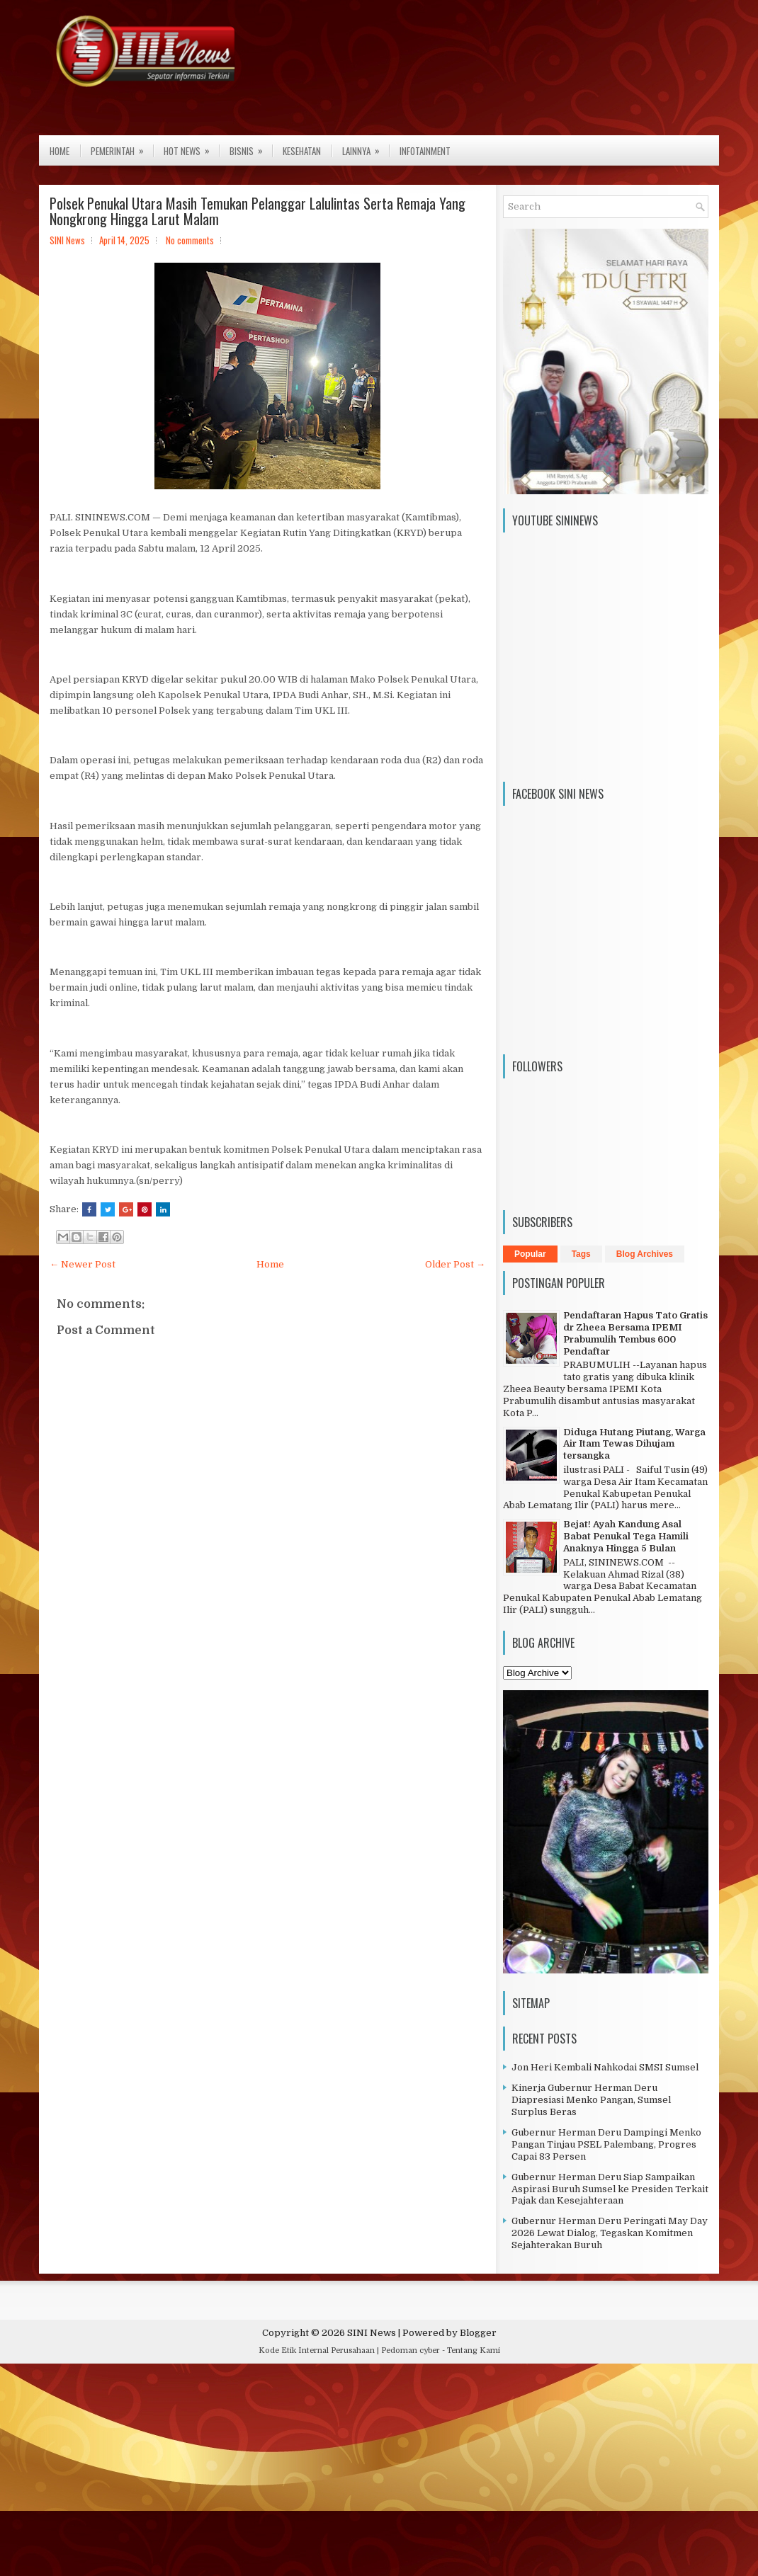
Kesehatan (302, 151)
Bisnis (251, 146)
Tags (581, 1254)
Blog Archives (644, 1254)
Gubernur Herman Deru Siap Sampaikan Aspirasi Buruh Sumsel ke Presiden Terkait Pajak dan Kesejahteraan (609, 2189)
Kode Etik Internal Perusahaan (317, 2350)
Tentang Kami (473, 2350)
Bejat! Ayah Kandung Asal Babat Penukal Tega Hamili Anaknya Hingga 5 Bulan (626, 1536)
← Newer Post (82, 1264)
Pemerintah (122, 146)
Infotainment (425, 151)
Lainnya (365, 146)
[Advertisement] (379, 2473)
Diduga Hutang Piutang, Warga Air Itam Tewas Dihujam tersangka (634, 1444)
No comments (190, 240)
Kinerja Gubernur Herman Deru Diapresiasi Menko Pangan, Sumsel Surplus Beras (591, 2099)
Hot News (191, 146)
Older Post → (455, 1264)
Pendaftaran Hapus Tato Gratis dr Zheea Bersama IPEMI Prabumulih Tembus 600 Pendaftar (635, 1333)
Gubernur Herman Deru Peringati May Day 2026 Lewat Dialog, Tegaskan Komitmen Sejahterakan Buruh (609, 2233)
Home (59, 151)
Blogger (478, 2332)
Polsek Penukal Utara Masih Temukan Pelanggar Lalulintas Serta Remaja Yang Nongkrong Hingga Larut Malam (257, 211)
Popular (530, 1254)
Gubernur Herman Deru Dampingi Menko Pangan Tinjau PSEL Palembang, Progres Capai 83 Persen (606, 2144)
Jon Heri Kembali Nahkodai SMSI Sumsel (604, 2067)
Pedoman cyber (410, 2350)
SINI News (371, 2332)
